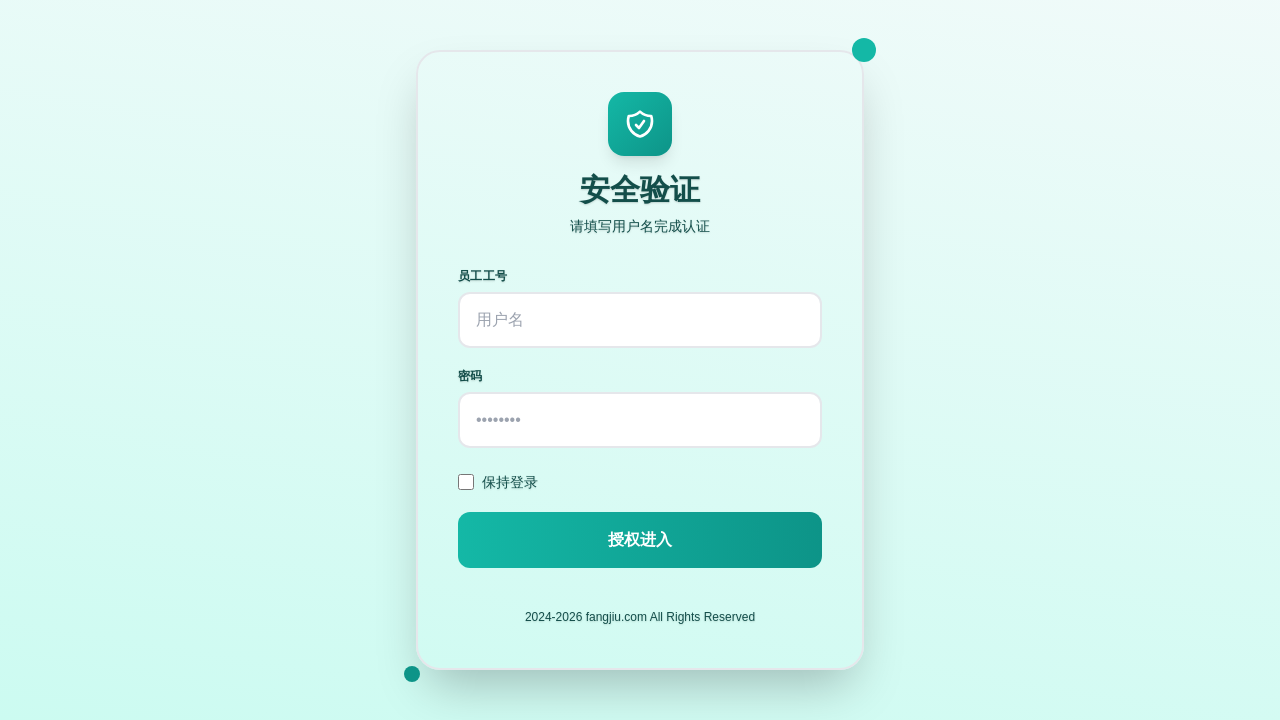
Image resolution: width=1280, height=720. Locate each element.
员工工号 (482, 276)
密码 (470, 376)
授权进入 (640, 539)
